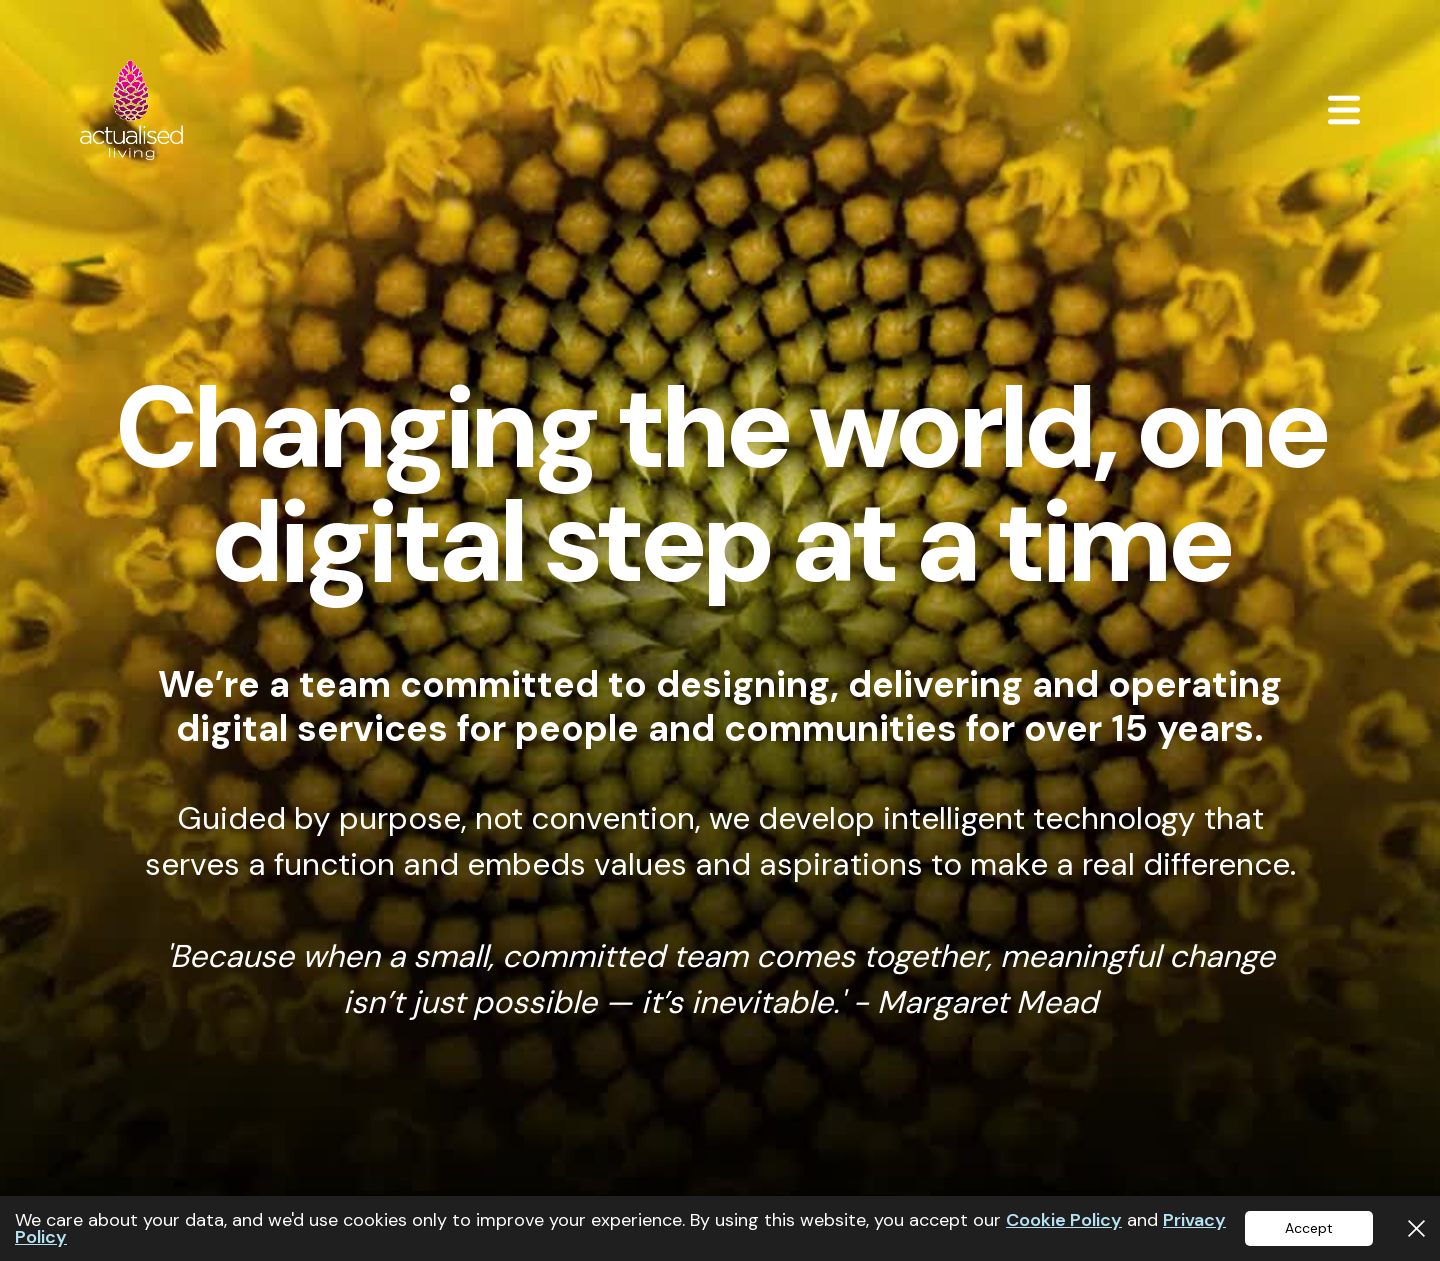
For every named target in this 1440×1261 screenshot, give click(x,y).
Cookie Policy (1064, 1220)
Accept (1309, 1228)
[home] (131, 110)
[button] (1344, 110)
